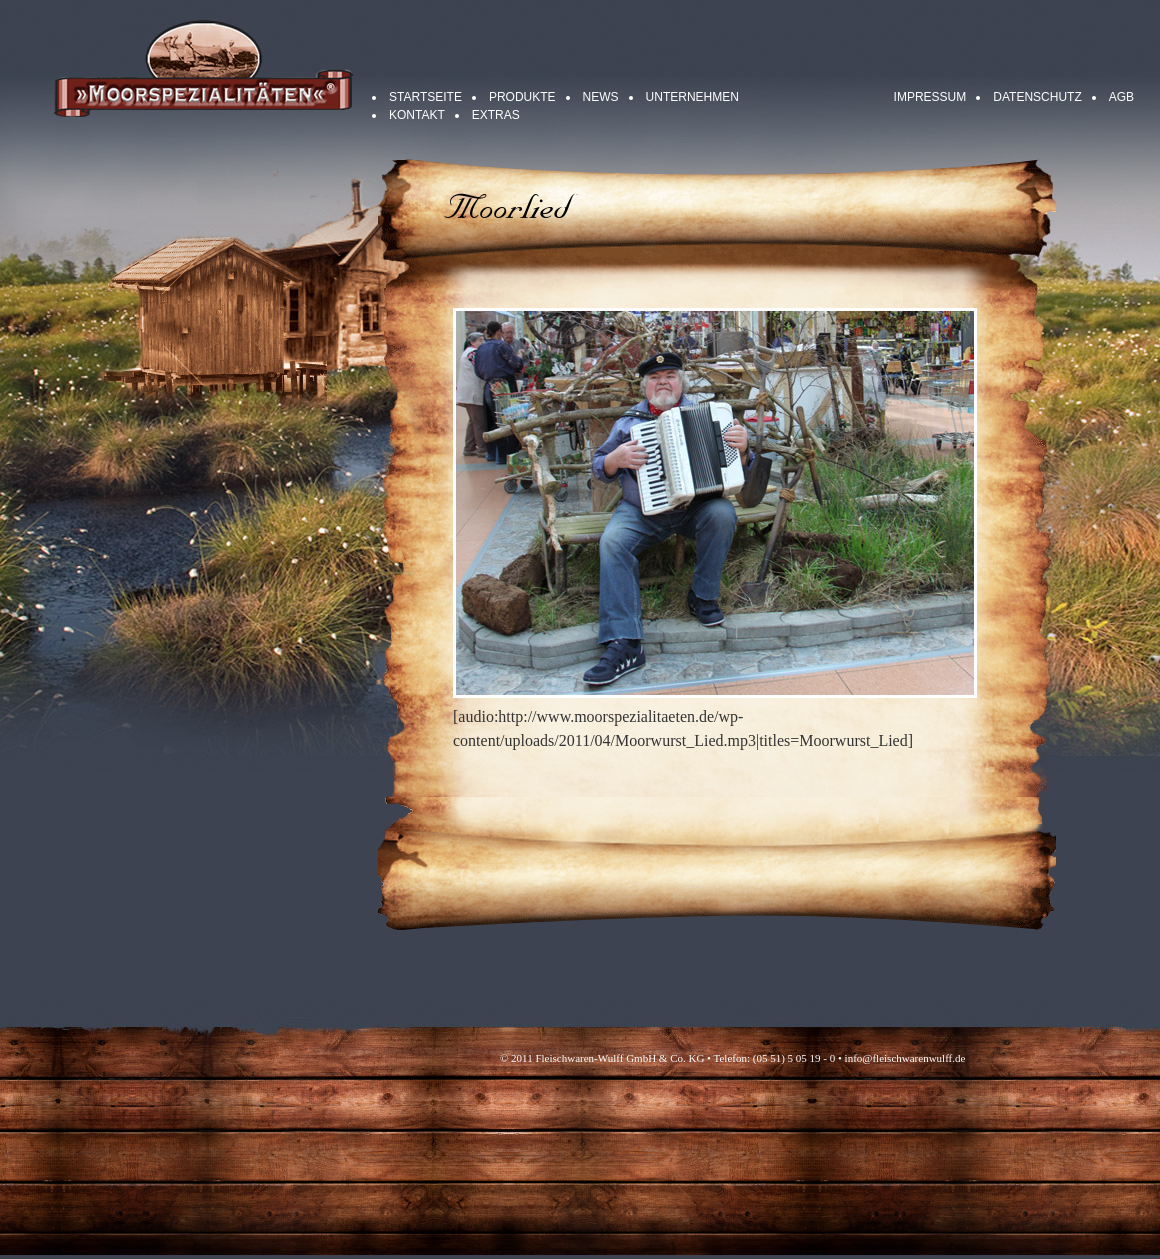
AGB (1121, 97)
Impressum (930, 97)
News (601, 97)
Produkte (522, 97)
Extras (496, 115)
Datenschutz (1037, 97)
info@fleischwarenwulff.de (905, 1058)
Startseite (425, 97)
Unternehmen (692, 97)
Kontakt (417, 115)
